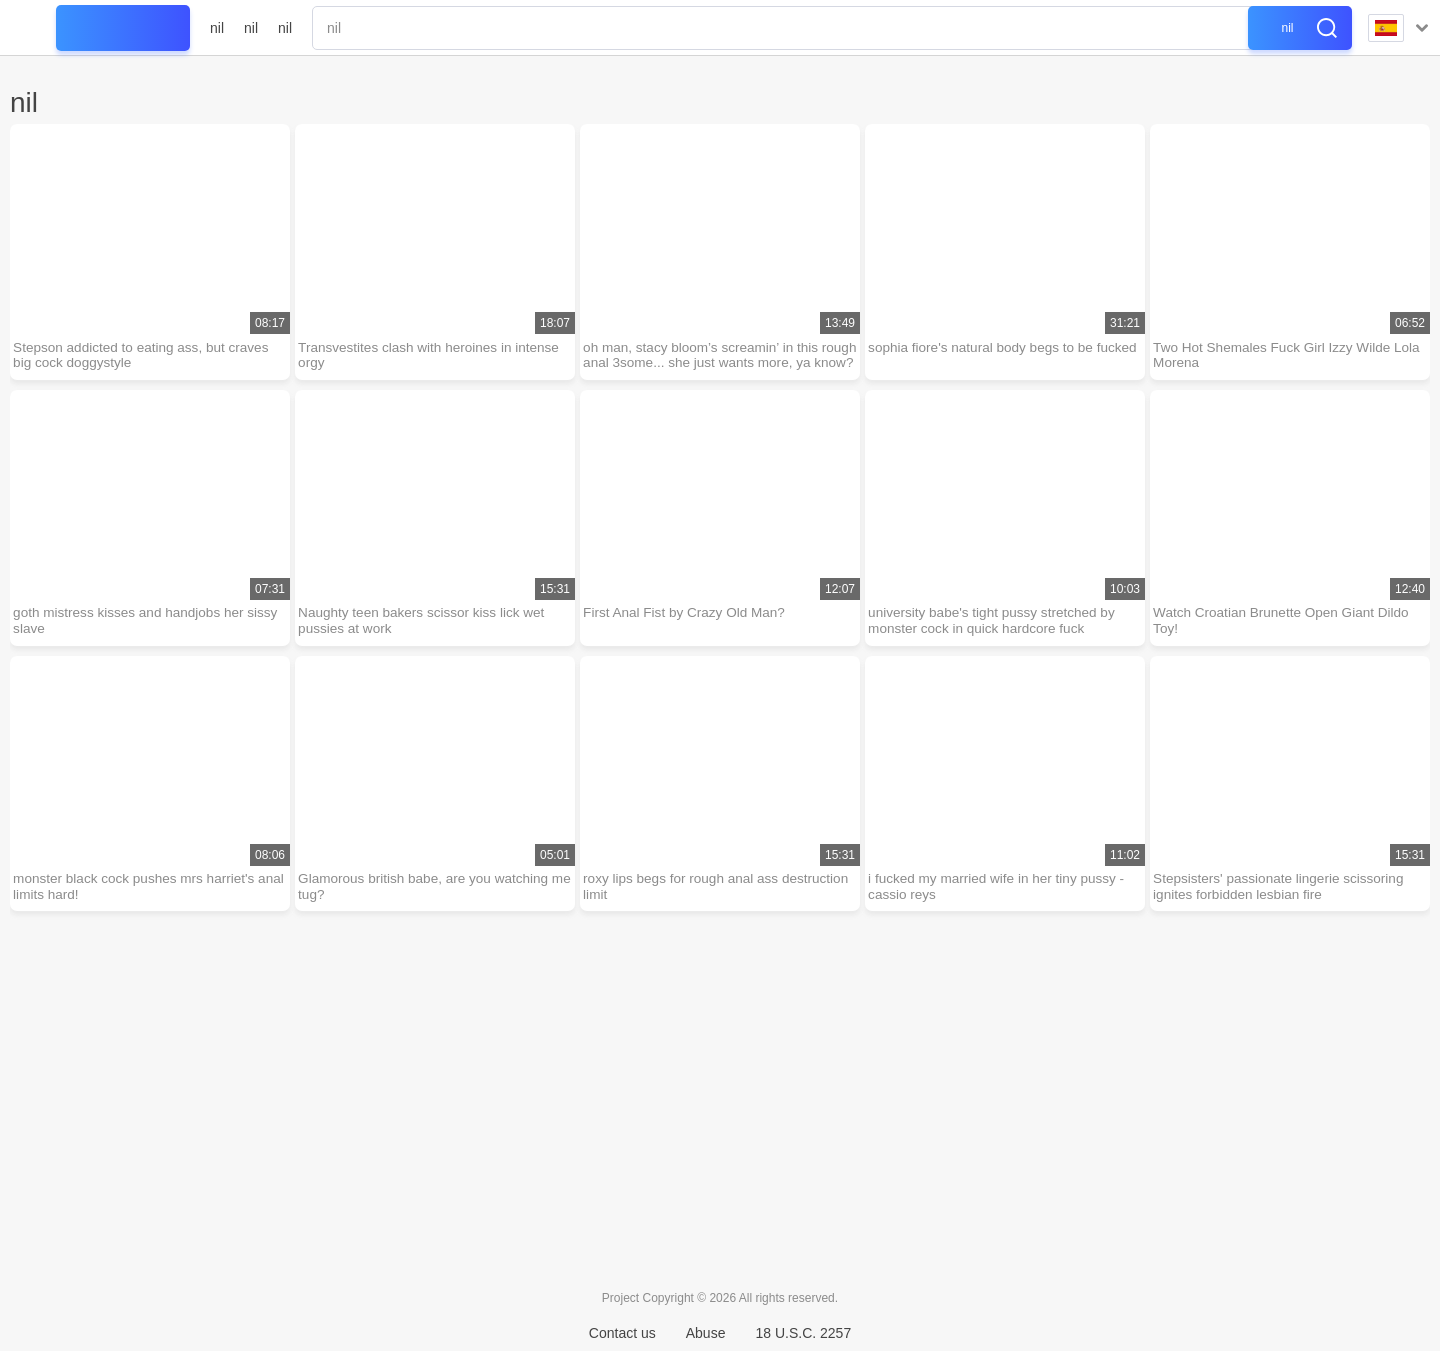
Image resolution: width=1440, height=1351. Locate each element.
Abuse (706, 1333)
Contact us (622, 1333)
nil (217, 28)
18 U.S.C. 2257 (803, 1333)
